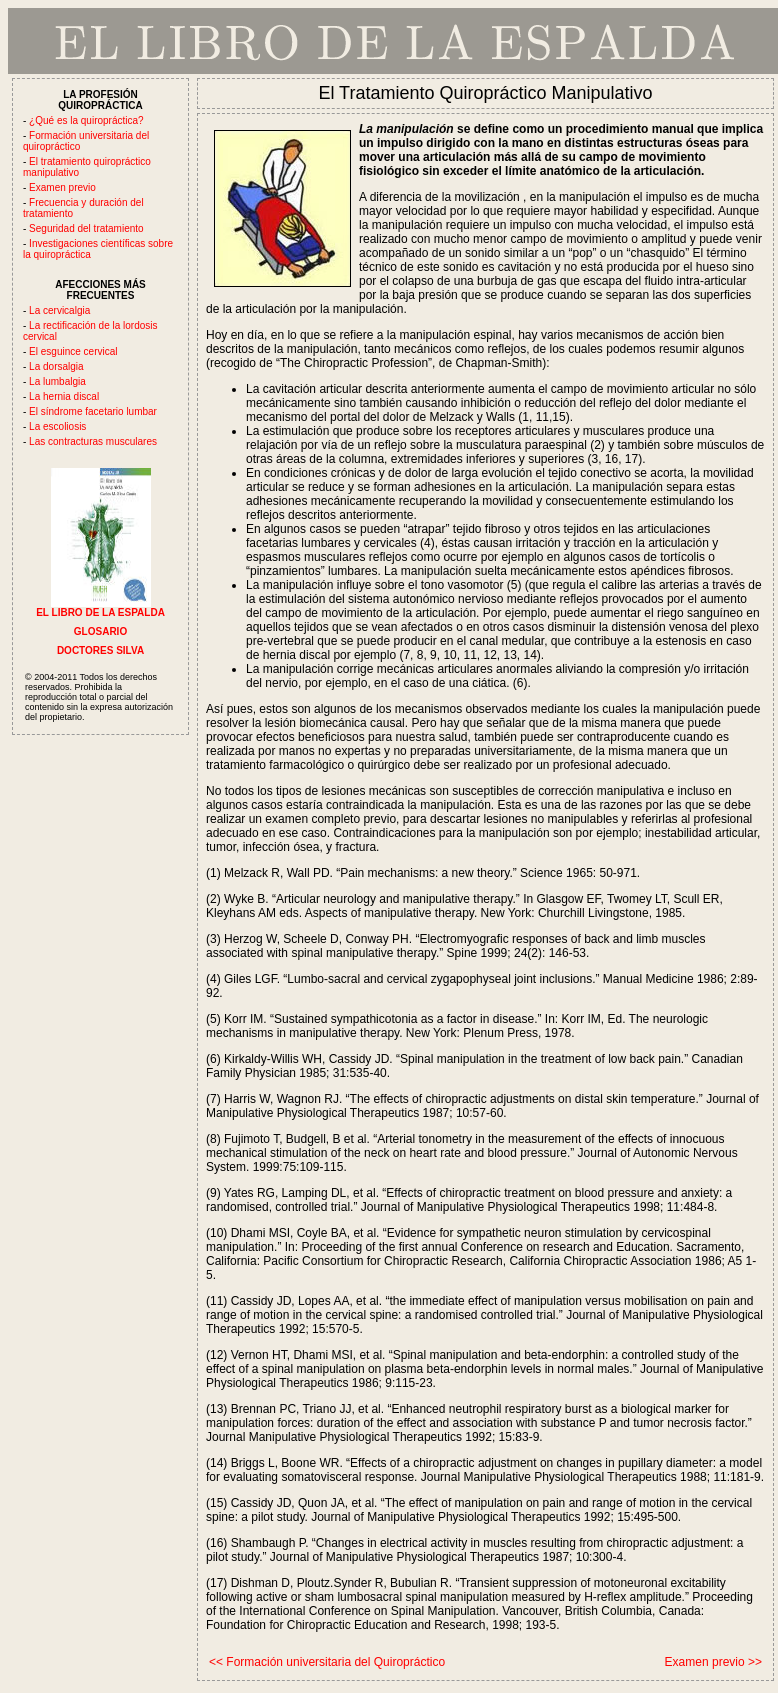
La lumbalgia (57, 381)
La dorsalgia (56, 366)
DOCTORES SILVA (100, 650)
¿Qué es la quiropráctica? (86, 120)
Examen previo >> (713, 1662)
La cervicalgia (59, 310)
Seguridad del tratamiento (86, 228)
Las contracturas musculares (93, 441)
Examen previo (62, 187)
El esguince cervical (73, 351)
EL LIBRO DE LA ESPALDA (100, 608)
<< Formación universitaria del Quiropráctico (327, 1662)
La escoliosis (57, 426)
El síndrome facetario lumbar (93, 411)
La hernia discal (64, 396)
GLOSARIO (100, 631)
